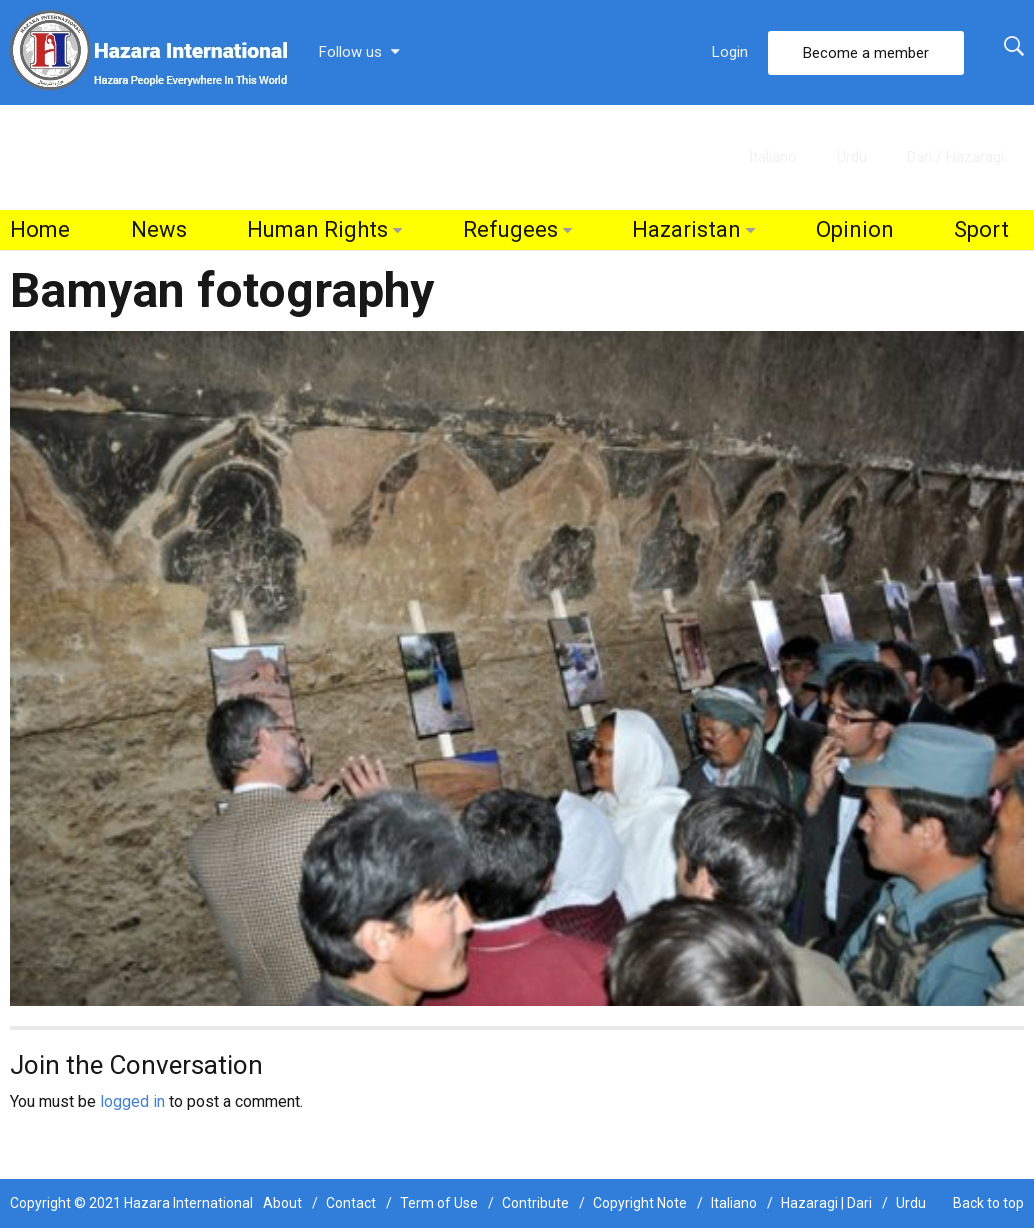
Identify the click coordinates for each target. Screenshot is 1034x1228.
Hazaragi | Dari (826, 1203)
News (159, 229)
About (282, 1203)
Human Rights (317, 229)
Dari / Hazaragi (955, 157)
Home (40, 229)
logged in (132, 1101)
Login (730, 52)
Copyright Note (640, 1203)
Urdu (852, 157)
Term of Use (439, 1203)
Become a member (866, 53)
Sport (981, 229)
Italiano (773, 157)
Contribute (535, 1203)
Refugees (510, 229)
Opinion (855, 229)
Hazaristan (686, 229)
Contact (351, 1203)
